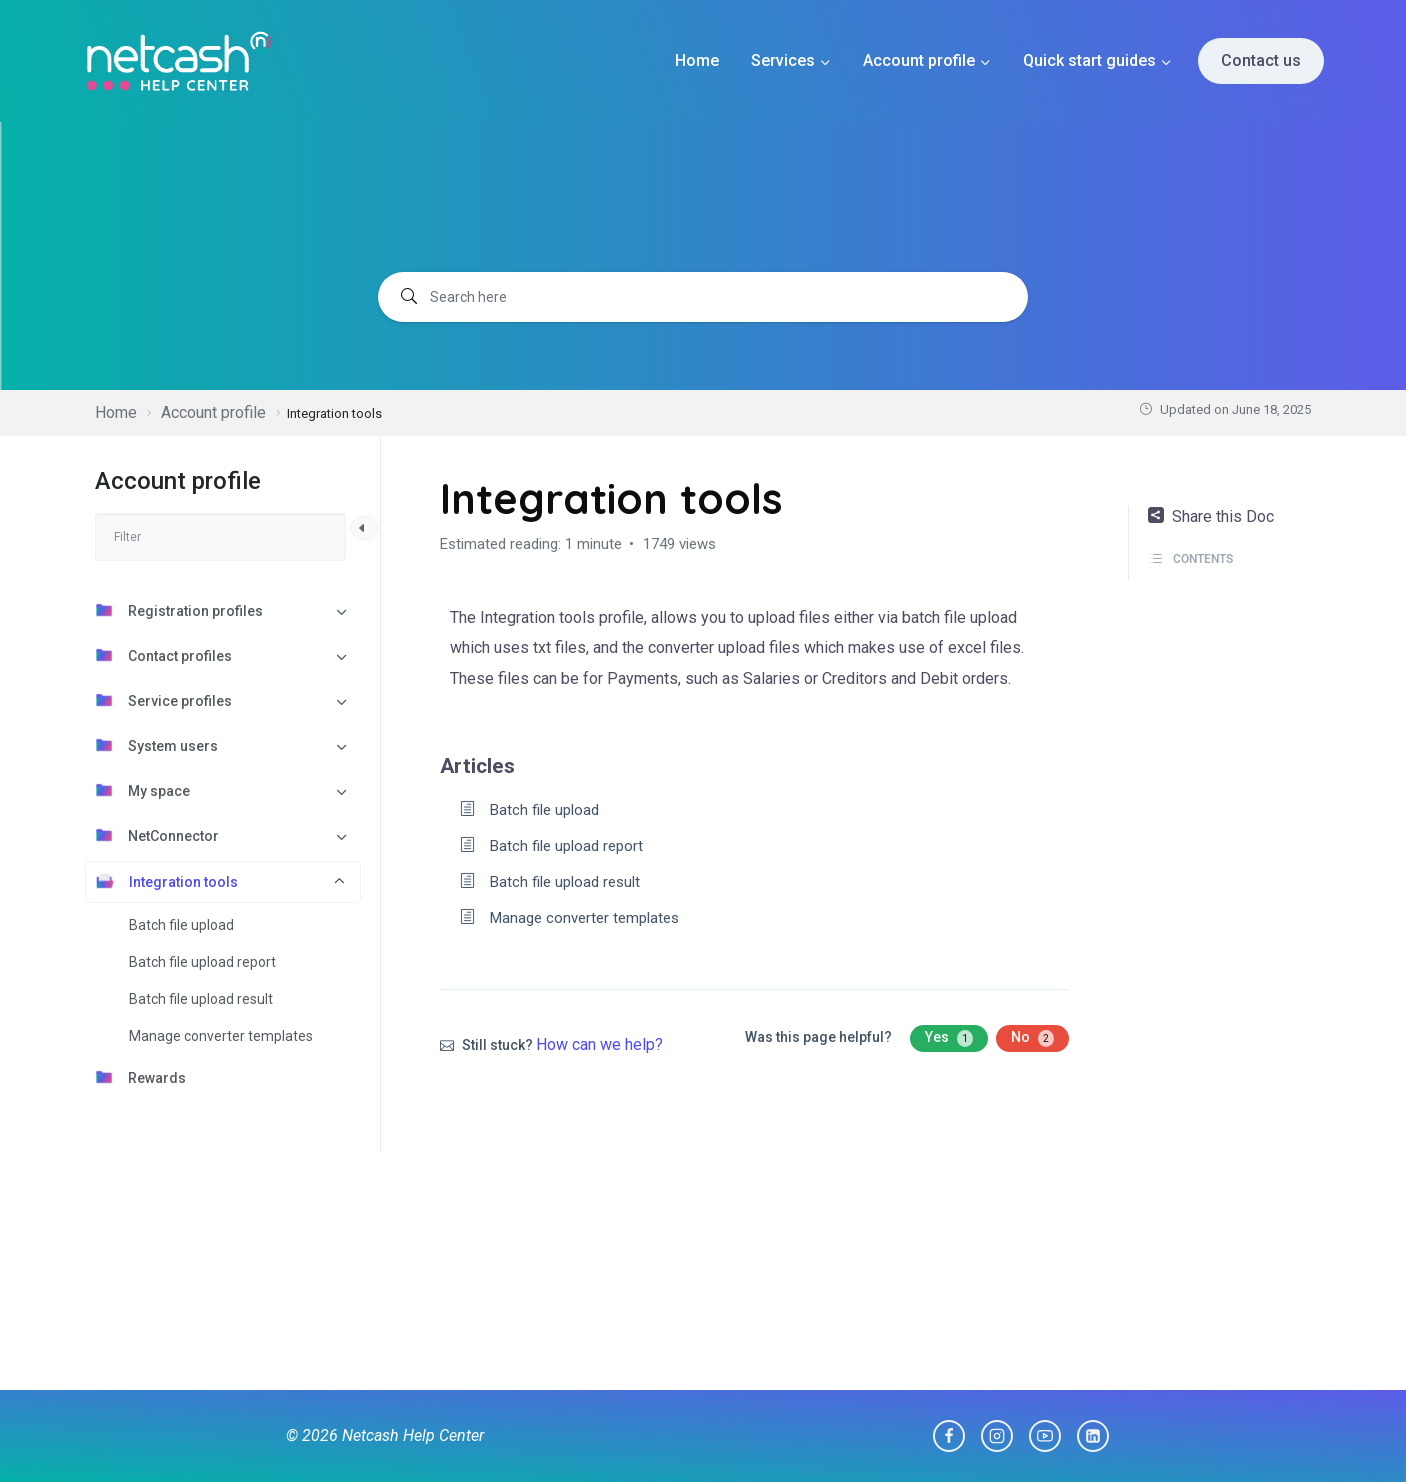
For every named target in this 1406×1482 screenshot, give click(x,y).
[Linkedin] (1093, 1436)
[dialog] (1368, 1442)
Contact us (1261, 60)
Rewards (140, 1077)
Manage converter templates (221, 1036)
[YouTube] (1045, 1436)
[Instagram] (997, 1436)
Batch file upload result (201, 999)
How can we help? (599, 1044)
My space (142, 790)
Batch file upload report (202, 962)
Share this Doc (1211, 516)
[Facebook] (949, 1436)
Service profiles (163, 700)
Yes (949, 1038)
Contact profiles (163, 655)
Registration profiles (179, 610)
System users (156, 745)
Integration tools (167, 881)
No (1032, 1038)
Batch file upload (181, 925)
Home (697, 60)
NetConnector (157, 835)
